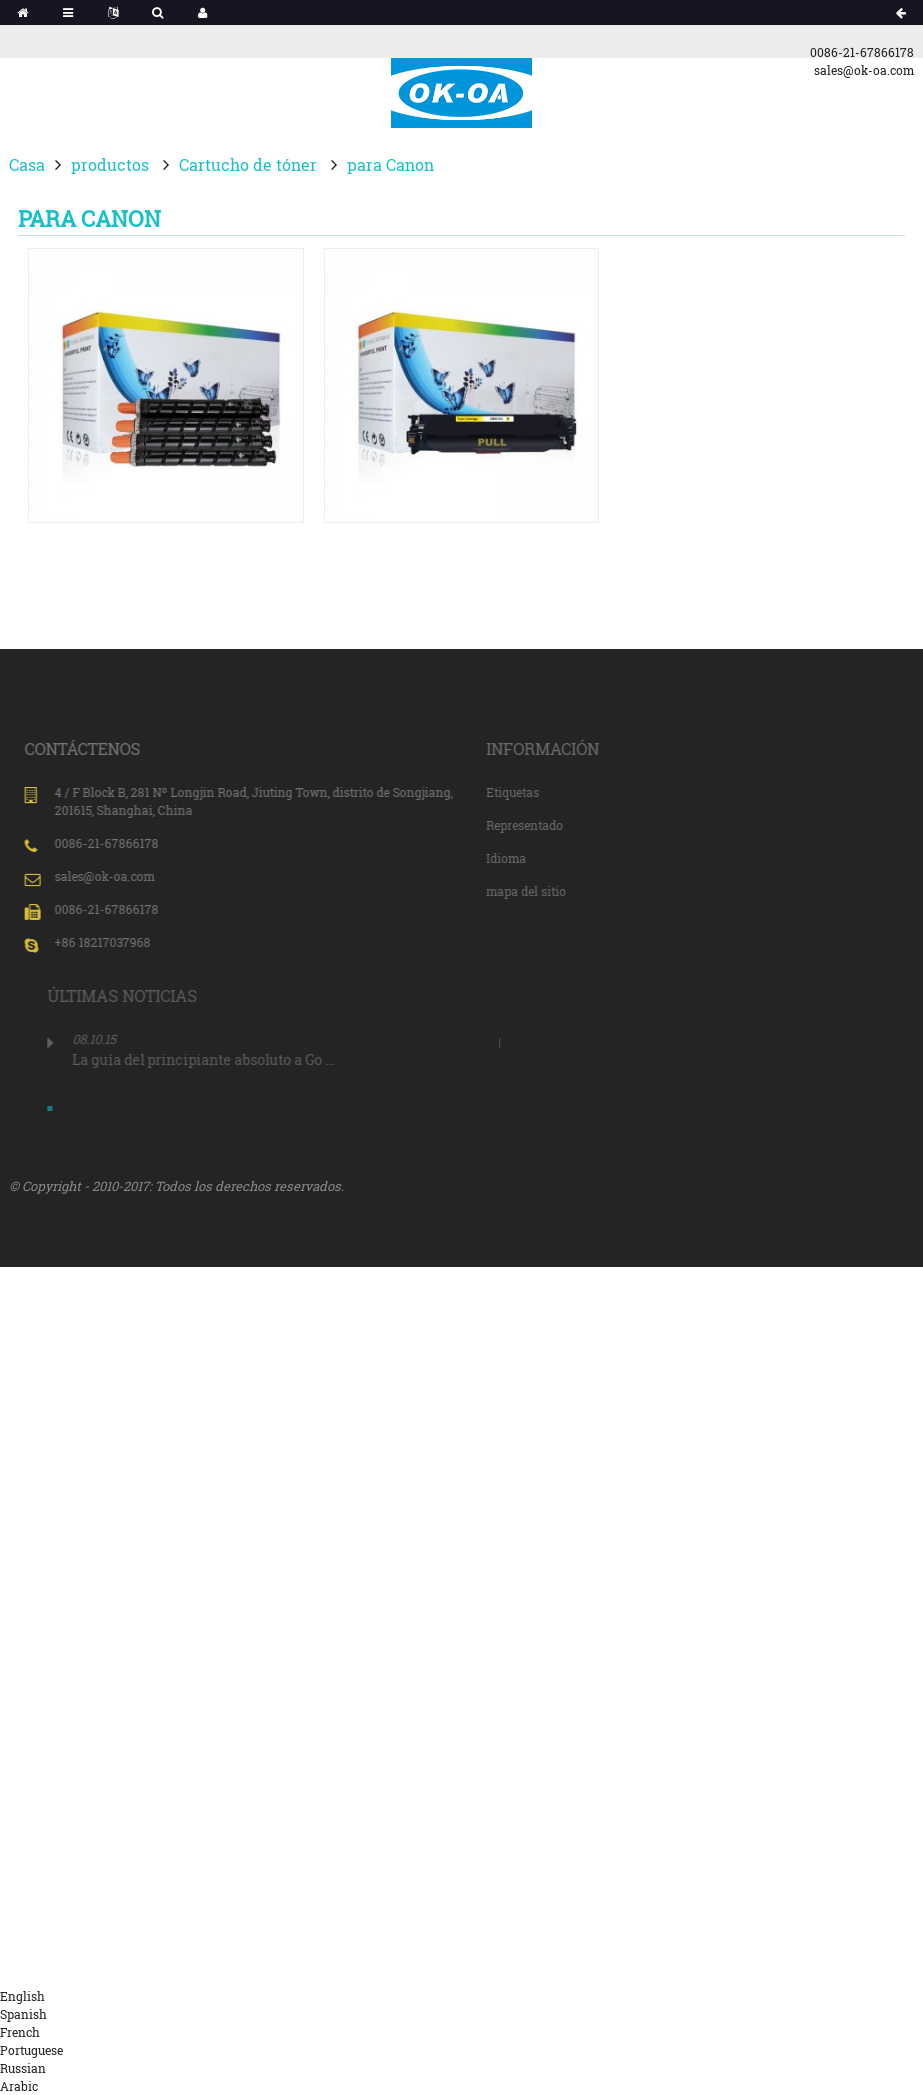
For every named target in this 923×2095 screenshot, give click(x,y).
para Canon (390, 164)
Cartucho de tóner (248, 164)
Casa (27, 164)
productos (110, 164)
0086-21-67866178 (862, 52)
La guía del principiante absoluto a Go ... (251, 1059)
